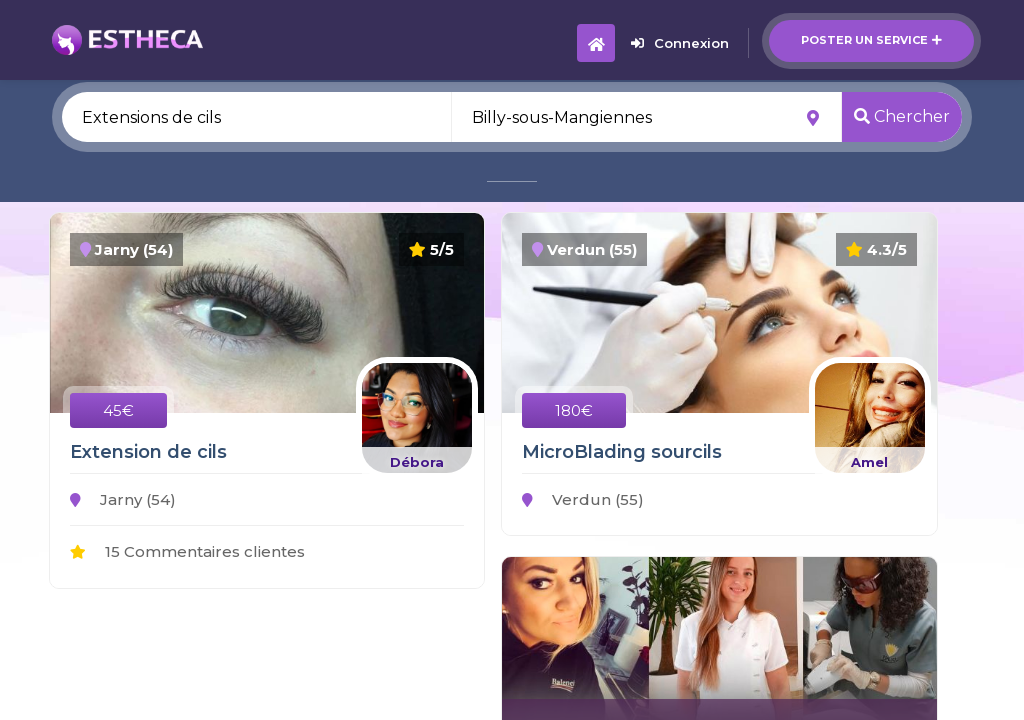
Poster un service (871, 40)
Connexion (680, 43)
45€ (118, 410)
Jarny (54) (123, 499)
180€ (574, 410)
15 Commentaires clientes (187, 551)
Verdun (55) (583, 499)
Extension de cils (148, 452)
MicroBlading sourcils (622, 452)
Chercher (902, 116)
